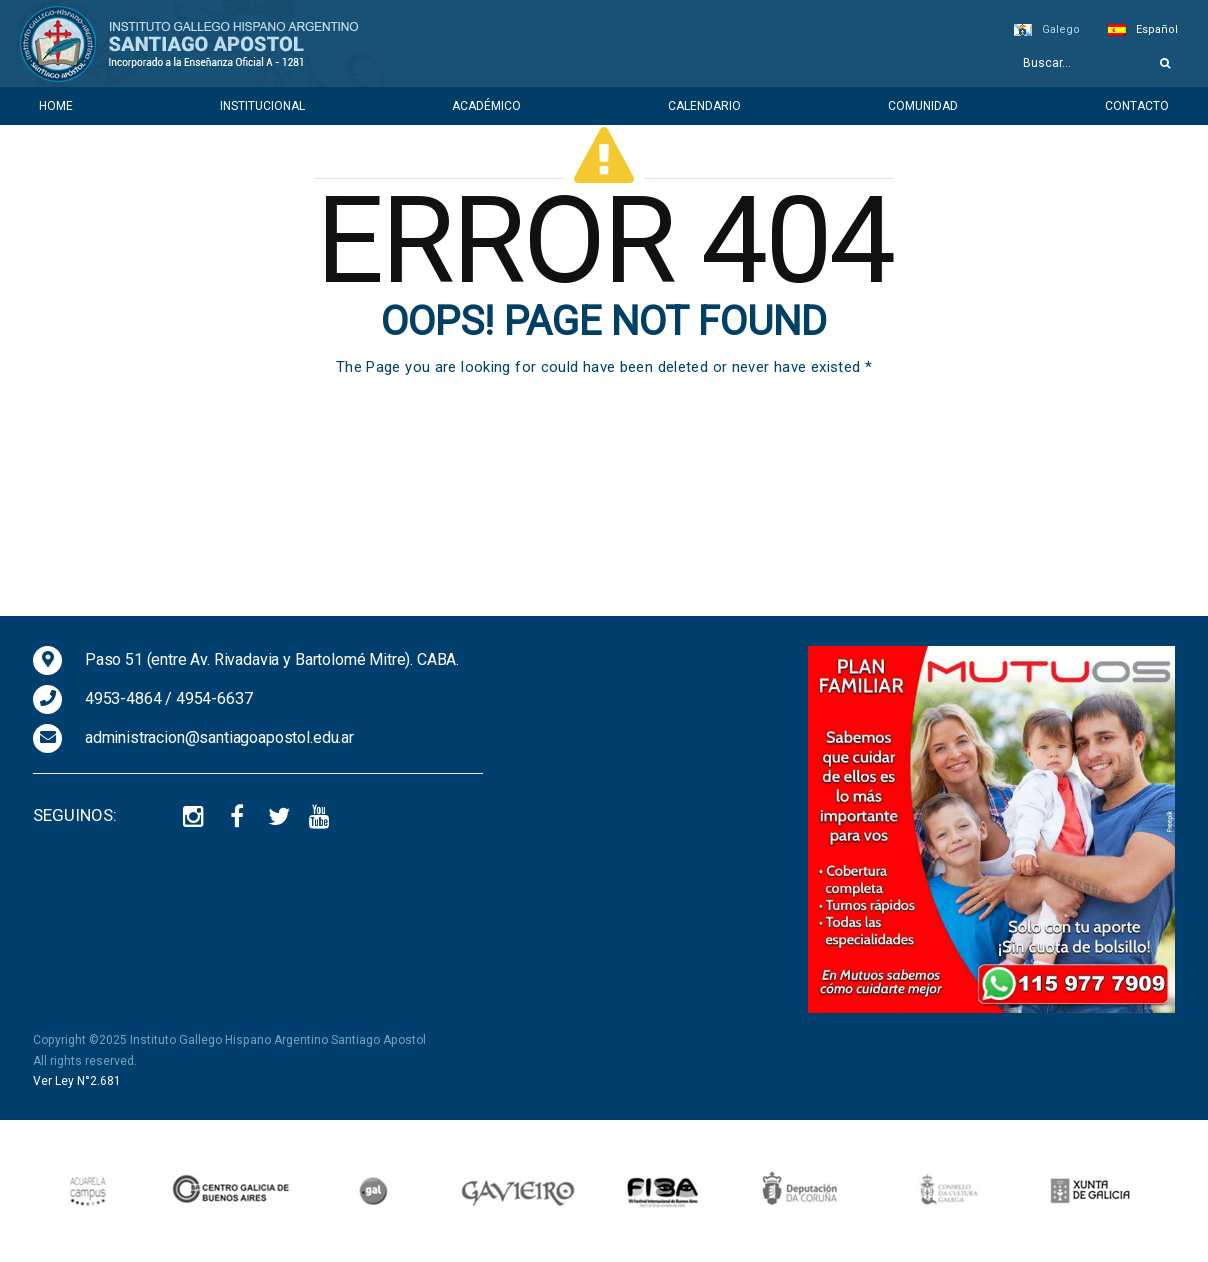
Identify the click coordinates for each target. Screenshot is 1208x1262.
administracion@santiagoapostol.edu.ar (219, 737)
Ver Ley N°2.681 (77, 1081)
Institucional (262, 106)
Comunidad (923, 106)
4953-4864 (123, 698)
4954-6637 (214, 698)
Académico (486, 106)
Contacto (1137, 106)
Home (56, 106)
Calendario (704, 106)
